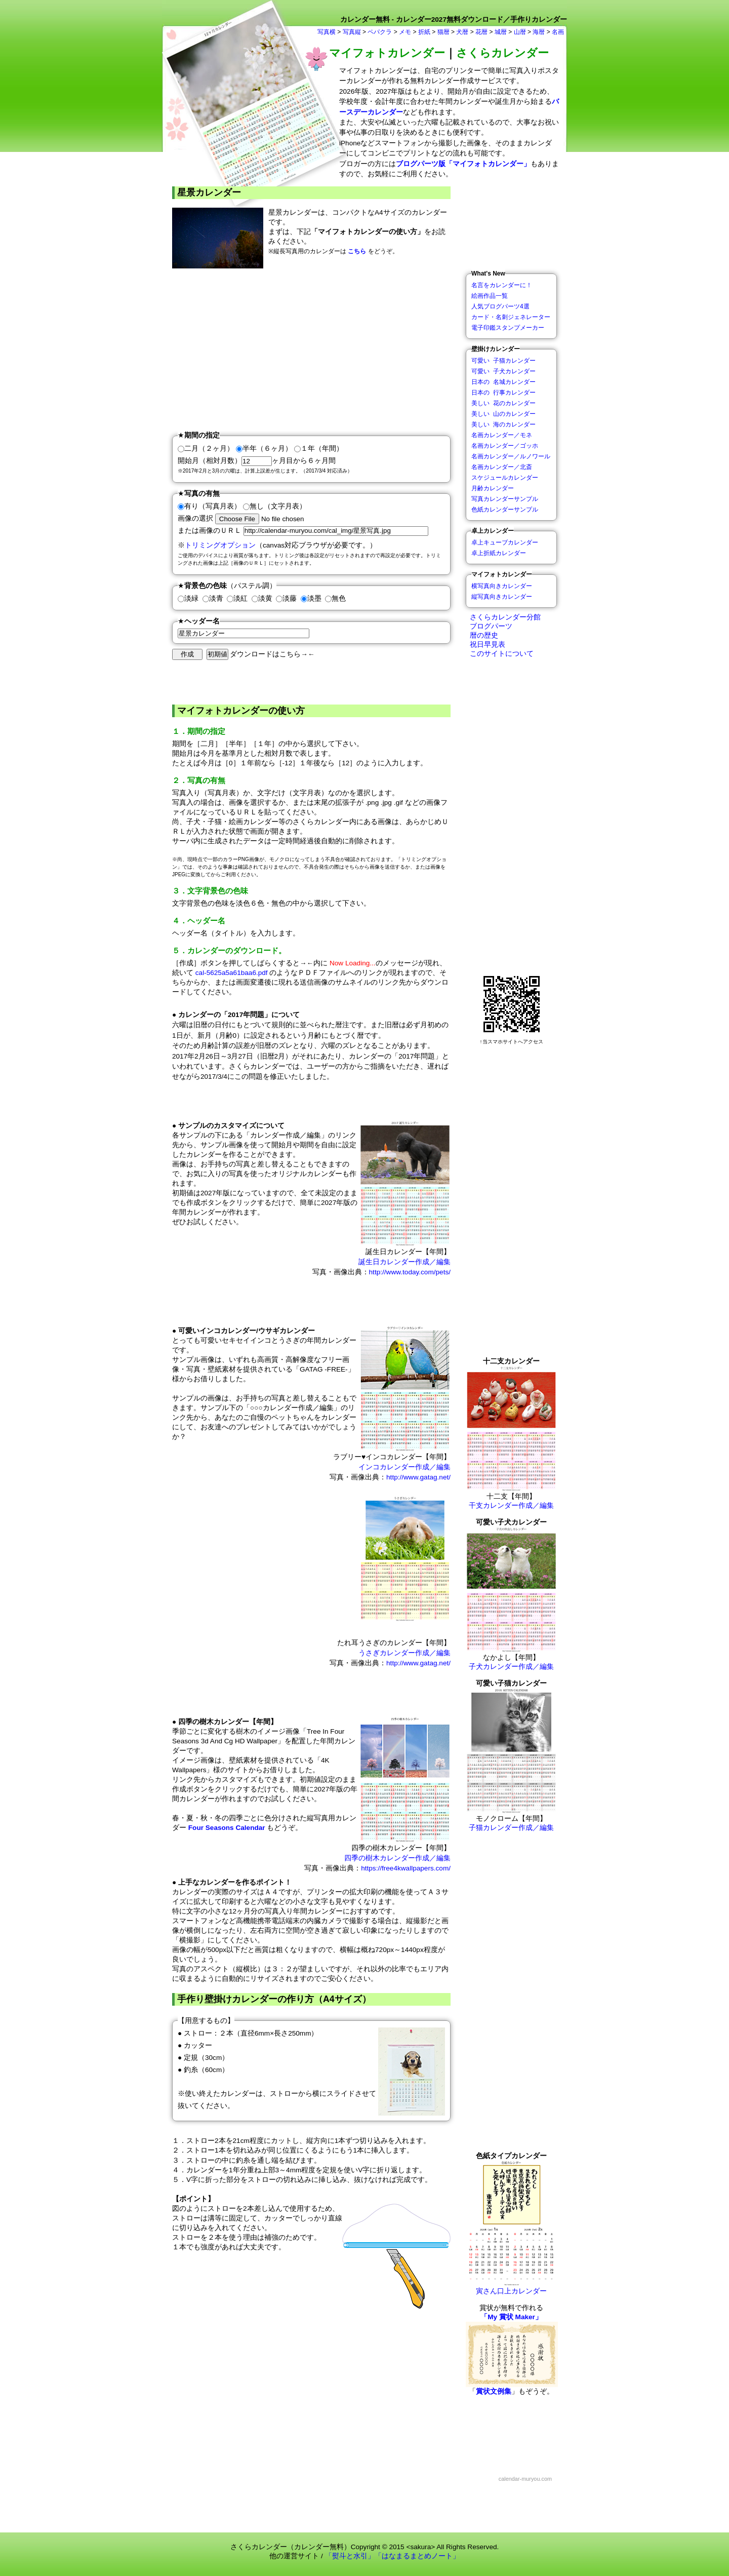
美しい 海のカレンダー (503, 424)
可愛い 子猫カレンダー (503, 360)
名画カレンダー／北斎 (501, 467)
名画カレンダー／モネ (501, 435)
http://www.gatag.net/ (418, 1477)
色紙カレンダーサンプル (504, 509)
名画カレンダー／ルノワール (510, 456)
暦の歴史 (482, 635)
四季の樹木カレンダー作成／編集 (397, 1858)
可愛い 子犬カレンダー (503, 371)
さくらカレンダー (502, 53)
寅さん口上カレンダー (511, 2288)
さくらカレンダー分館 (503, 617)
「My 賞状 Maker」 (511, 2317)
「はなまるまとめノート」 (417, 2556)
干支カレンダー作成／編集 (511, 1505)
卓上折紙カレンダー (498, 553)
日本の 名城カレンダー (503, 381)
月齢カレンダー (492, 488)
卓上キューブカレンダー (504, 542)
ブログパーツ (489, 626)
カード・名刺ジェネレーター (510, 317)
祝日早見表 (485, 644)
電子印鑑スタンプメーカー (507, 327)
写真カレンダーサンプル (504, 498)
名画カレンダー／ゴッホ (504, 445)
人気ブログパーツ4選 (500, 306)
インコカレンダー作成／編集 (404, 1467)
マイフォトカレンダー (387, 53)
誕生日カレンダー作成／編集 (404, 1262)
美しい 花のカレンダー (503, 403)
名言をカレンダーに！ (501, 285)
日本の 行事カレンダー (503, 392)
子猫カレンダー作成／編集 (511, 1827)
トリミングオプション (220, 545)
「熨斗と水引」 (350, 2556)
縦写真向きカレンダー (501, 596)
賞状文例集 (493, 2391)
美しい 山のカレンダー (503, 413)
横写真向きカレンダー (501, 586)
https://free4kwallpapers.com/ (406, 1868)
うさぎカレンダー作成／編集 (404, 1653)
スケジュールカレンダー (504, 477)
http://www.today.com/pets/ (410, 1272)
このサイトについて (500, 653)
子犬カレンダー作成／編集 (511, 1666)
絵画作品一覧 (489, 295)
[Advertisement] (311, 349)
